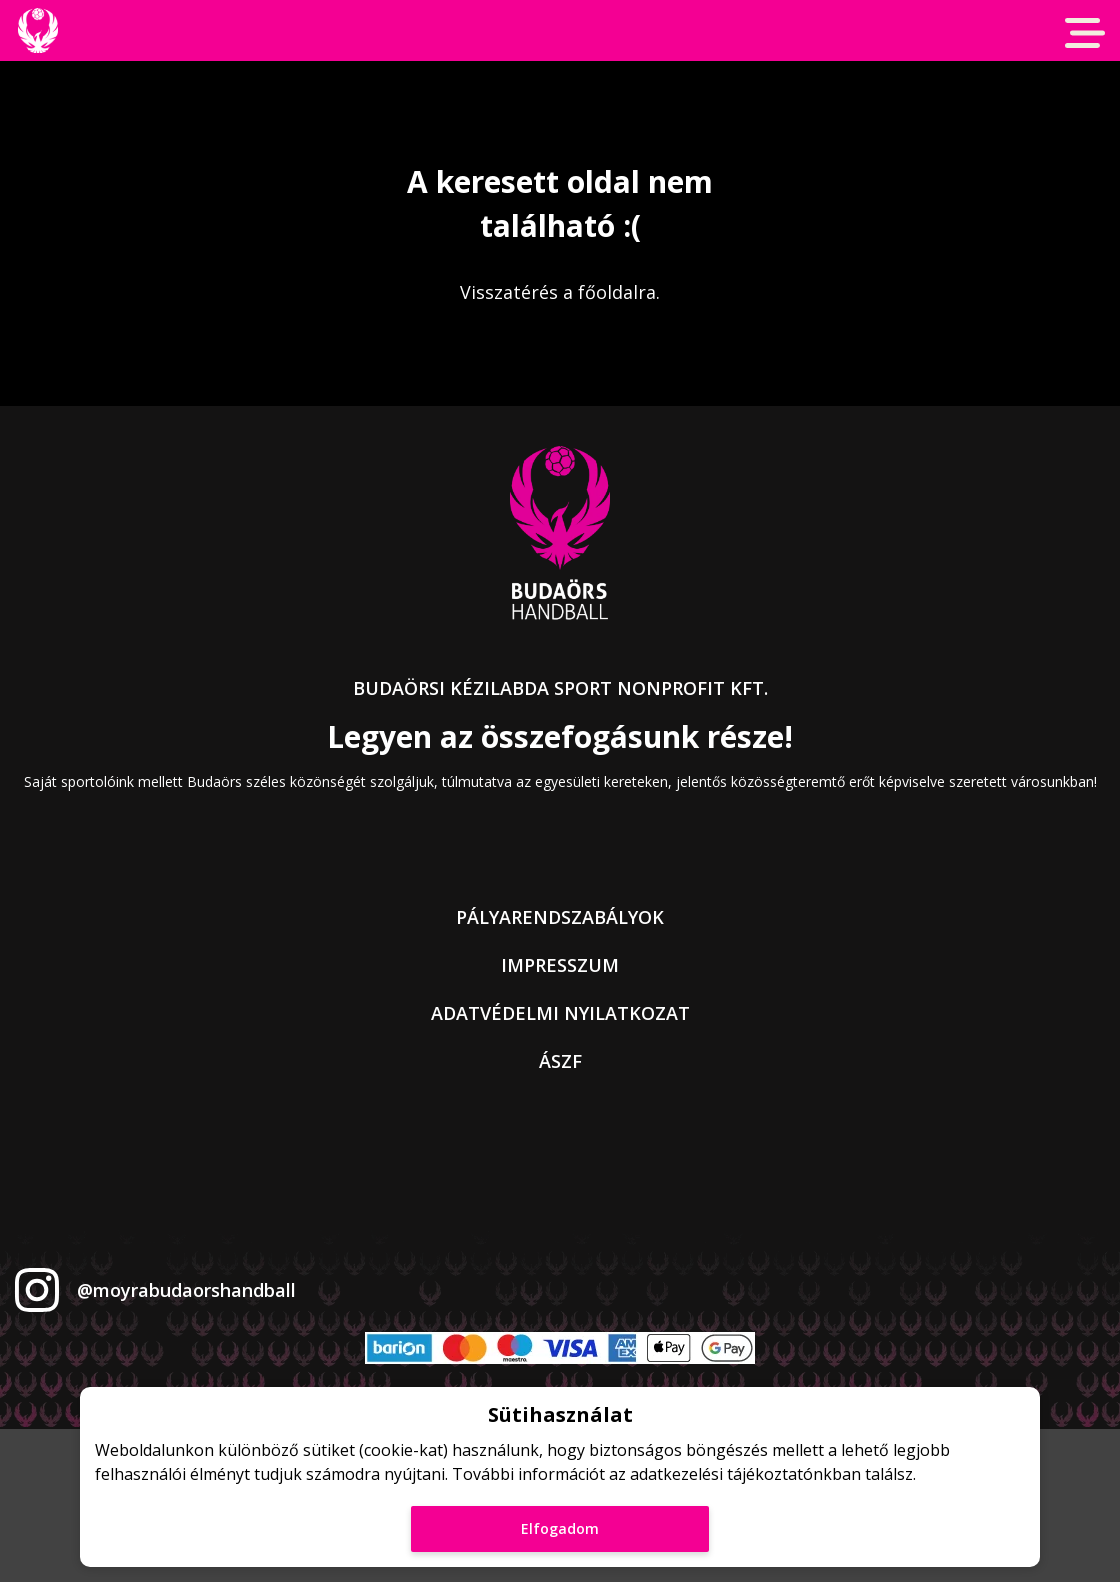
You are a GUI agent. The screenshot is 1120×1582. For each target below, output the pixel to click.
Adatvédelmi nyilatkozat (560, 1013)
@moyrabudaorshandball (186, 1290)
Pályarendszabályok (560, 917)
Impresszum (560, 965)
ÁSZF (560, 1061)
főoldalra (617, 292)
